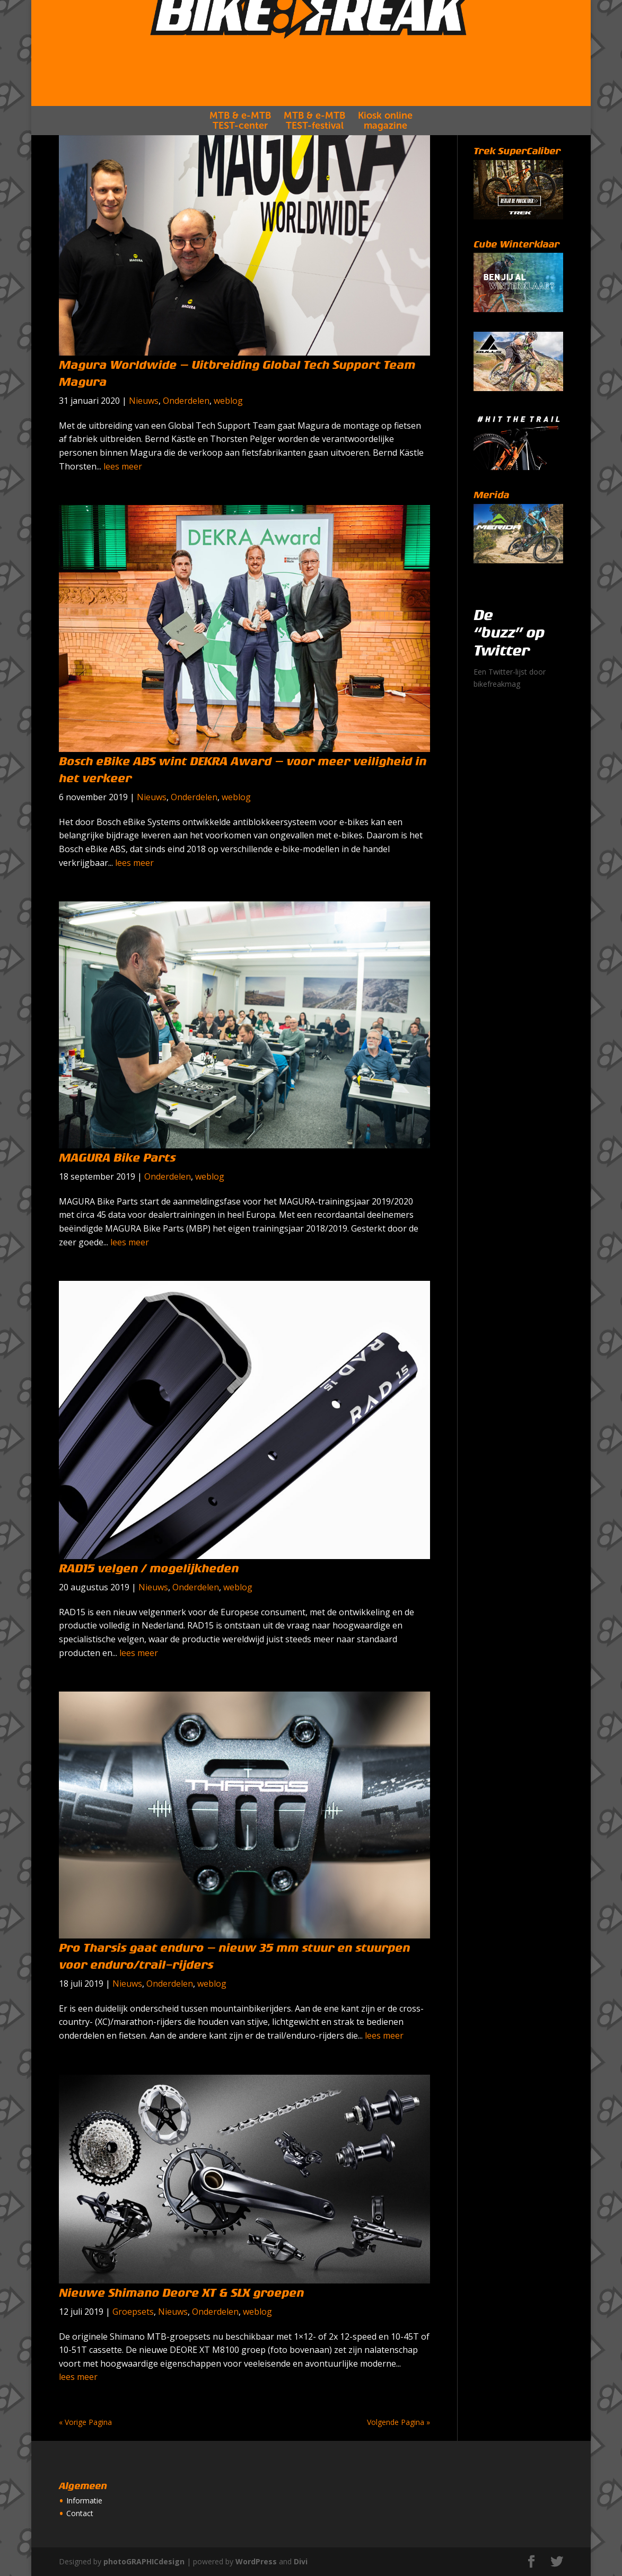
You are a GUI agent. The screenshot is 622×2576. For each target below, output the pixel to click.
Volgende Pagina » (398, 2422)
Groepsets (133, 2311)
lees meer (122, 466)
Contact (79, 2513)
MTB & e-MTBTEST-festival (314, 146)
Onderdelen (186, 400)
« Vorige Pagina (85, 2422)
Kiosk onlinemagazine (385, 146)
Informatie (84, 2500)
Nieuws (144, 400)
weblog (228, 400)
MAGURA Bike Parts (117, 1158)
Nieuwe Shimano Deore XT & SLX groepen (181, 2293)
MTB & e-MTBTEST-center (240, 146)
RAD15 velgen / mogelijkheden (149, 1568)
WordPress (256, 2561)
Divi (301, 2561)
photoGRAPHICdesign (144, 2561)
